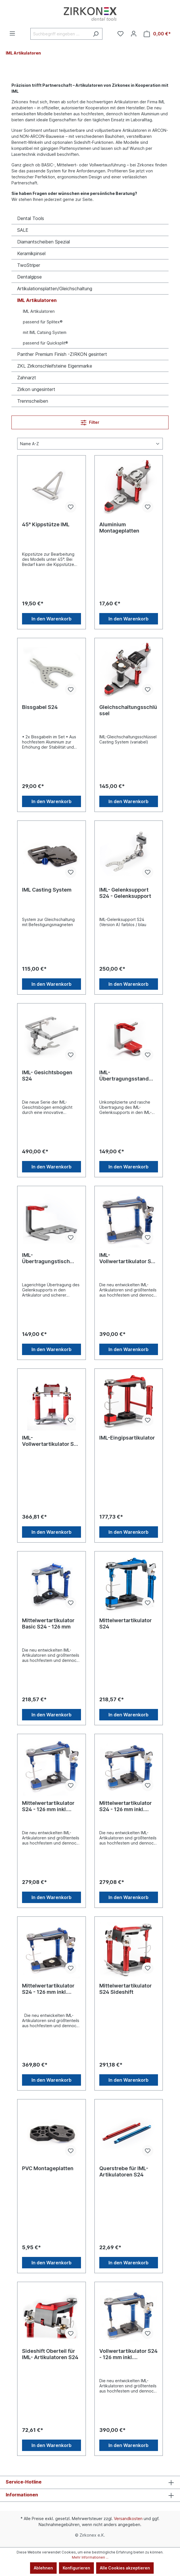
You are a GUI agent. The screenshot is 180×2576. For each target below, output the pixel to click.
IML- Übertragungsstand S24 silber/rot (124, 1075)
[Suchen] (95, 34)
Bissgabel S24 (40, 707)
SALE (22, 230)
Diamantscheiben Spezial (43, 242)
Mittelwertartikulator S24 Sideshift (125, 1989)
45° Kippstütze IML (46, 524)
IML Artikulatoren (37, 300)
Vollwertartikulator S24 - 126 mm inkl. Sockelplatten (128, 2354)
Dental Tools (30, 218)
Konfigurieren (76, 2567)
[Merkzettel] (120, 33)
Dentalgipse (29, 277)
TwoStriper (28, 265)
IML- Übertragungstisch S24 (46, 1258)
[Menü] (12, 33)
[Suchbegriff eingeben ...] (59, 34)
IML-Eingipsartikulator (127, 1438)
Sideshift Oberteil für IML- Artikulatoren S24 (50, 2354)
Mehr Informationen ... (90, 2557)
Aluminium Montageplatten (119, 527)
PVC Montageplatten (48, 2168)
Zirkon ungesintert (36, 389)
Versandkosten (128, 2518)
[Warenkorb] (157, 33)
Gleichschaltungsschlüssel (128, 710)
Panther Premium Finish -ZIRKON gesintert (62, 354)
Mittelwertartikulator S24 (125, 1623)
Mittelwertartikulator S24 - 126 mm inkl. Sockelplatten (48, 1806)
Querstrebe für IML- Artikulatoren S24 (123, 2171)
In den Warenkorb (51, 619)
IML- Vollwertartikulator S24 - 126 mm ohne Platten (128, 1258)
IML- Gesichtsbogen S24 (47, 1075)
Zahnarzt (26, 377)
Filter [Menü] (90, 421)
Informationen (22, 2495)
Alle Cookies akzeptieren (125, 2567)
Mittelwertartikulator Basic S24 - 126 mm (48, 1623)
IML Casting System (47, 890)
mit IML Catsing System (44, 332)
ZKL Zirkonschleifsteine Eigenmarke (54, 366)
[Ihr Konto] (133, 33)
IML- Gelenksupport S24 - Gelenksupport (125, 893)
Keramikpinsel (31, 253)
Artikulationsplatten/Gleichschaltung (54, 288)
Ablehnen (43, 2567)
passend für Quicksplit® (45, 342)
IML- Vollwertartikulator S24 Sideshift (51, 1441)
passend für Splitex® (43, 321)
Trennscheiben (32, 401)
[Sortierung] (90, 444)
